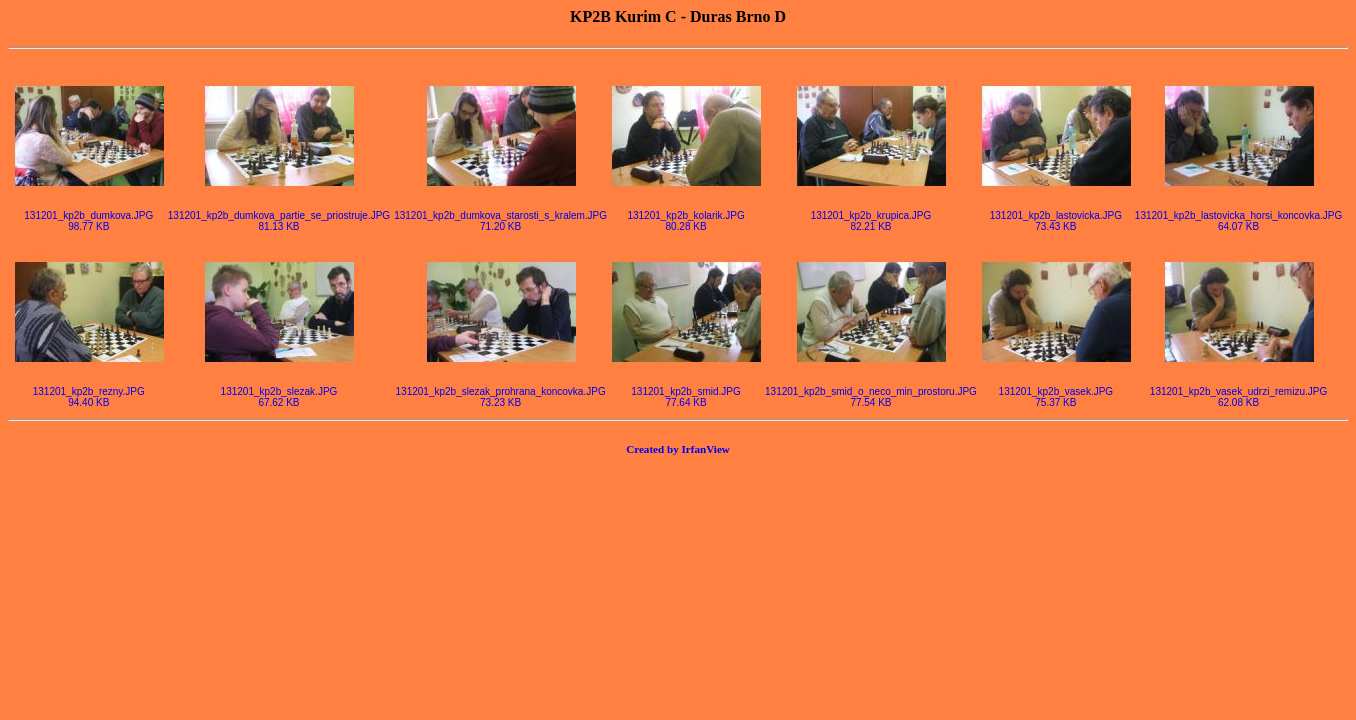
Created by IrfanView (678, 449)
